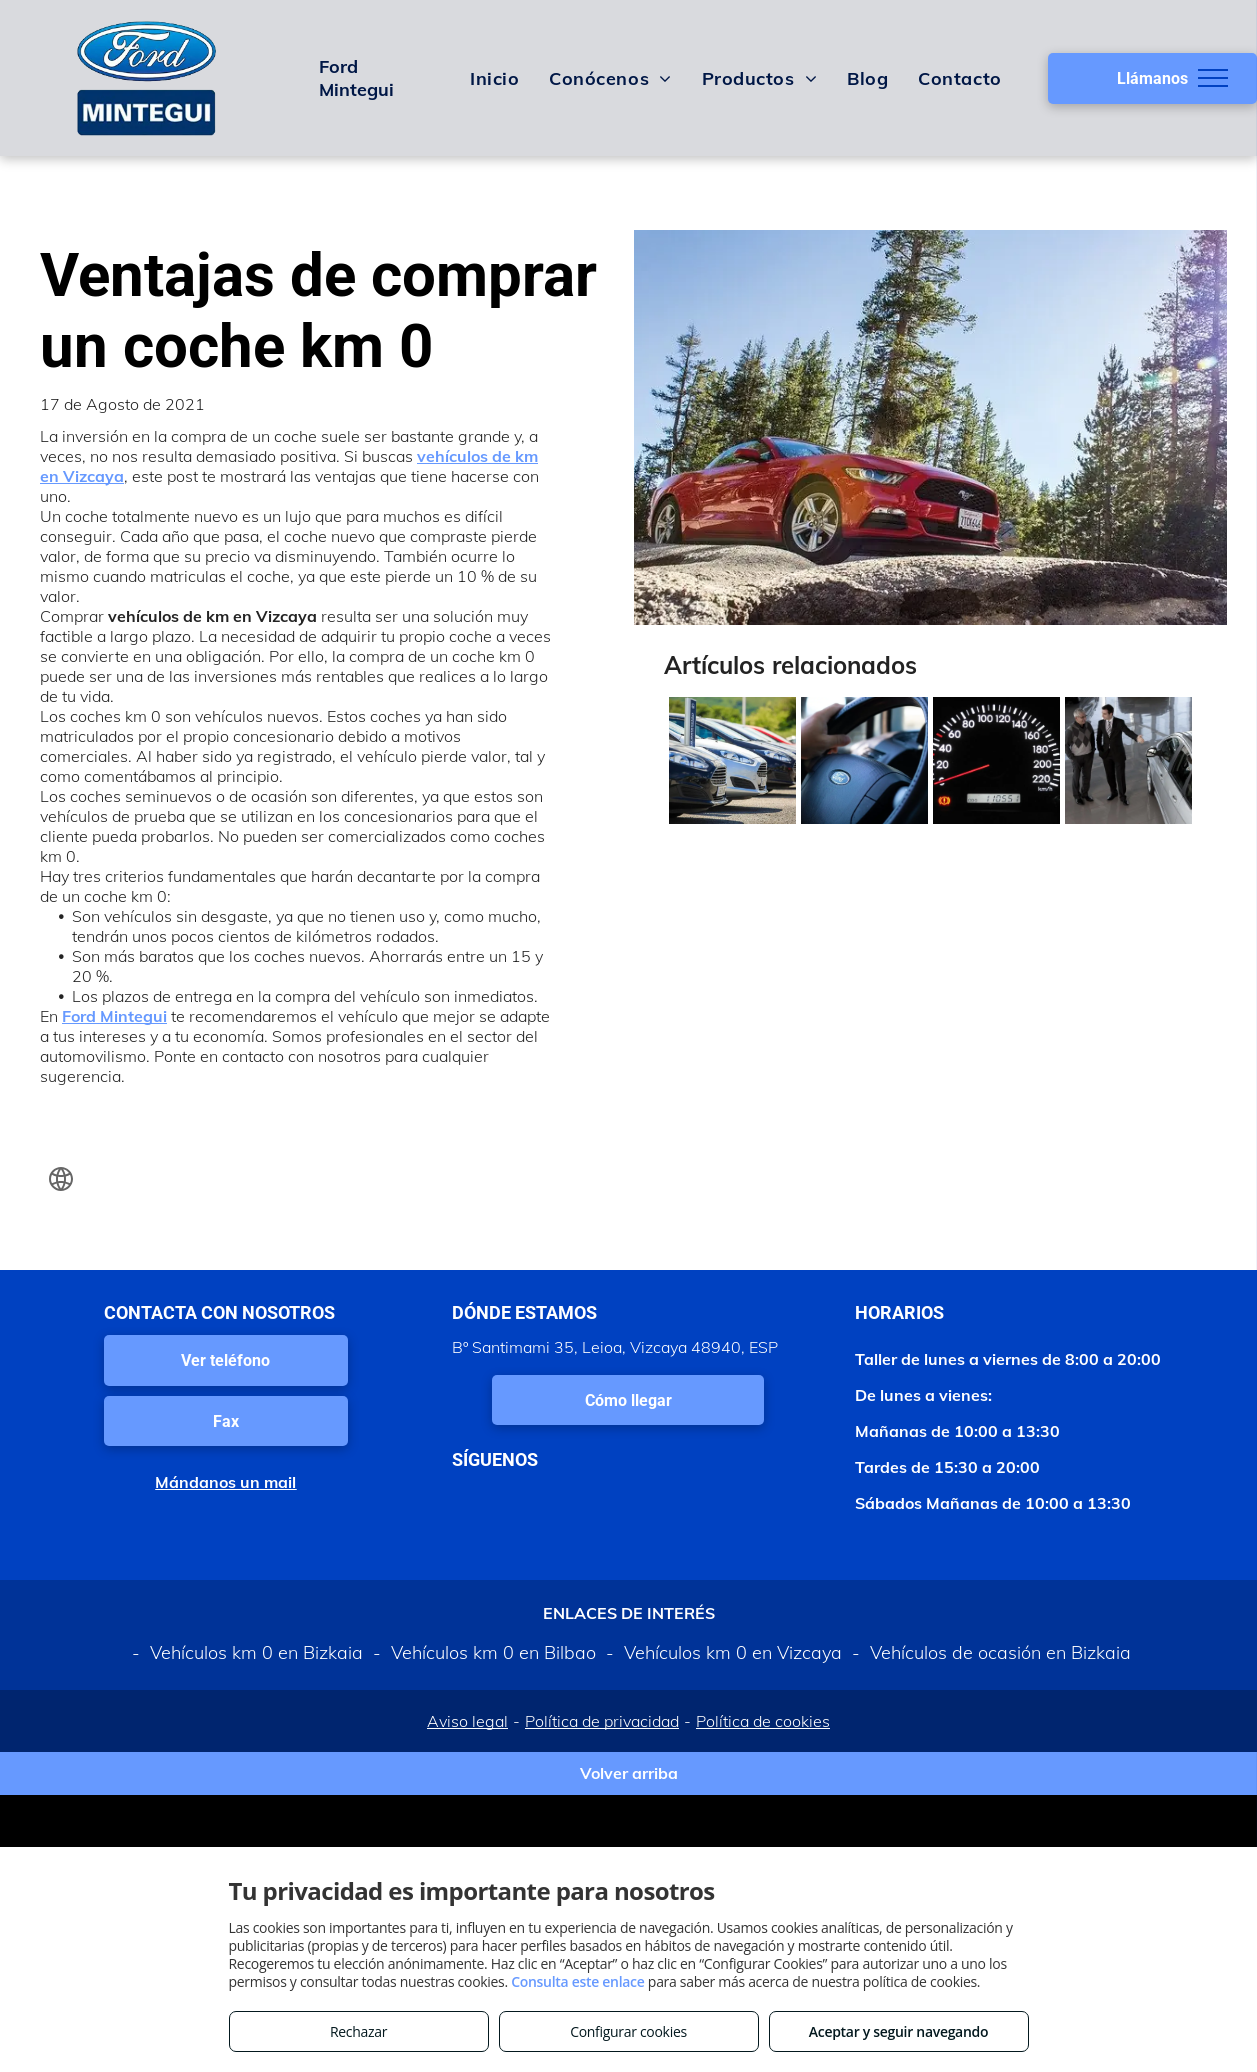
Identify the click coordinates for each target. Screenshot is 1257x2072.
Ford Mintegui (114, 1016)
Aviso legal (467, 1721)
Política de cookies (763, 1721)
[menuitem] (494, 78)
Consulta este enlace (577, 1981)
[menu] (1213, 78)
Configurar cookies (628, 2031)
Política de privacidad (602, 1721)
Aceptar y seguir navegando (898, 2031)
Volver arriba (629, 1773)
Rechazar (358, 2031)
